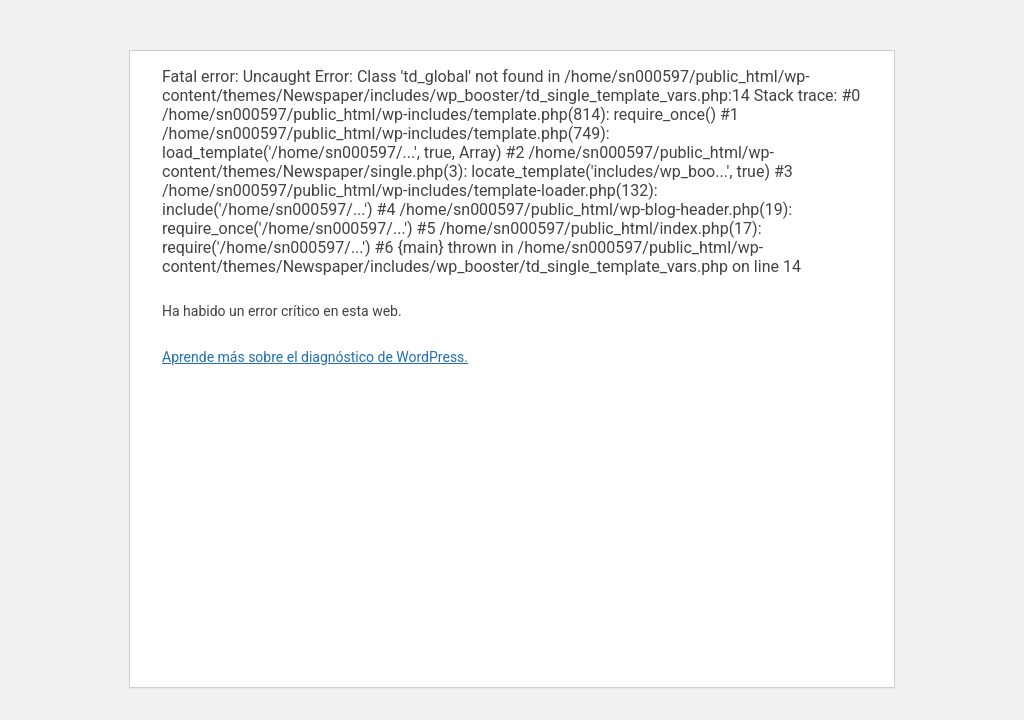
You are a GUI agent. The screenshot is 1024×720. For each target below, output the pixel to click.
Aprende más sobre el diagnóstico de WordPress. (315, 357)
